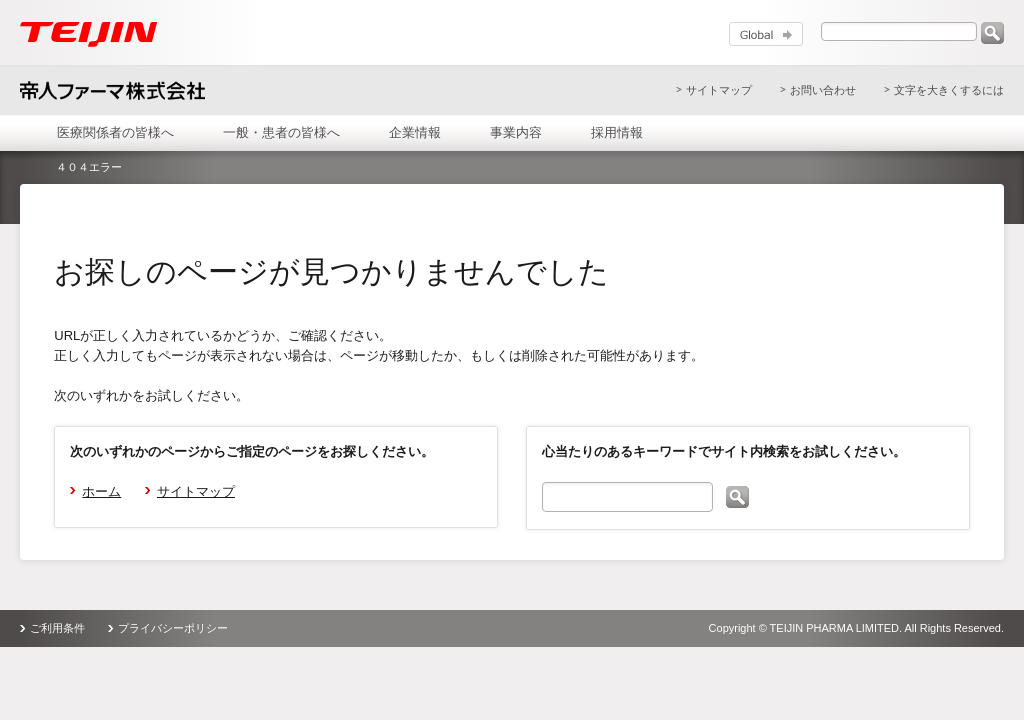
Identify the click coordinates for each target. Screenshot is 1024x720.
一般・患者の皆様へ (281, 132)
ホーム (101, 491)
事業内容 (516, 132)
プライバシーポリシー (173, 628)
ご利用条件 (57, 628)
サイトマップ (719, 90)
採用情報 (617, 132)
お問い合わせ (823, 90)
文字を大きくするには (949, 90)
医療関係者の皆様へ (115, 132)
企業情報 (415, 132)
